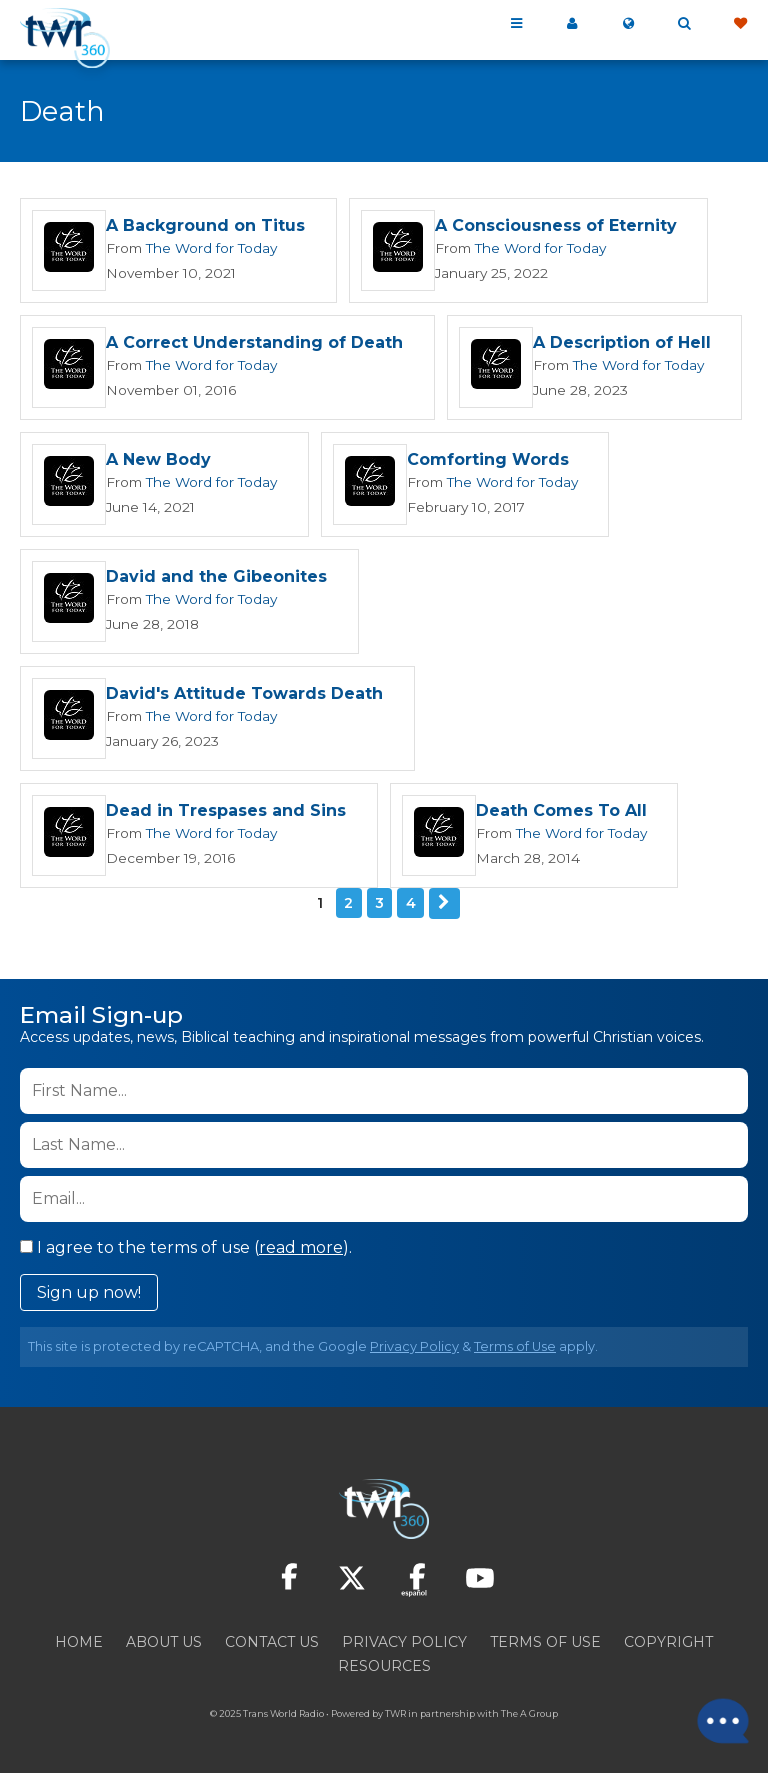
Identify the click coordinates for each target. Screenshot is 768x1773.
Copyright (668, 1641)
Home (79, 1641)
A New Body (158, 460)
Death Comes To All (560, 811)
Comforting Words (482, 460)
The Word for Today (208, 248)
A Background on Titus (205, 226)
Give (740, 24)
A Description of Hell (621, 343)
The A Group (529, 1712)
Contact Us (272, 1641)
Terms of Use (515, 1345)
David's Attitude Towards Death (244, 694)
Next (444, 903)
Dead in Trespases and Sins (226, 811)
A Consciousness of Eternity (555, 226)
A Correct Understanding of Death (254, 343)
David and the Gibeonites (216, 577)
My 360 (572, 24)
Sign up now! (89, 1291)
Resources (384, 1665)
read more (301, 1246)
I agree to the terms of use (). (186, 1246)
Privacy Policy (414, 1345)
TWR (395, 1712)
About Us (164, 1641)
